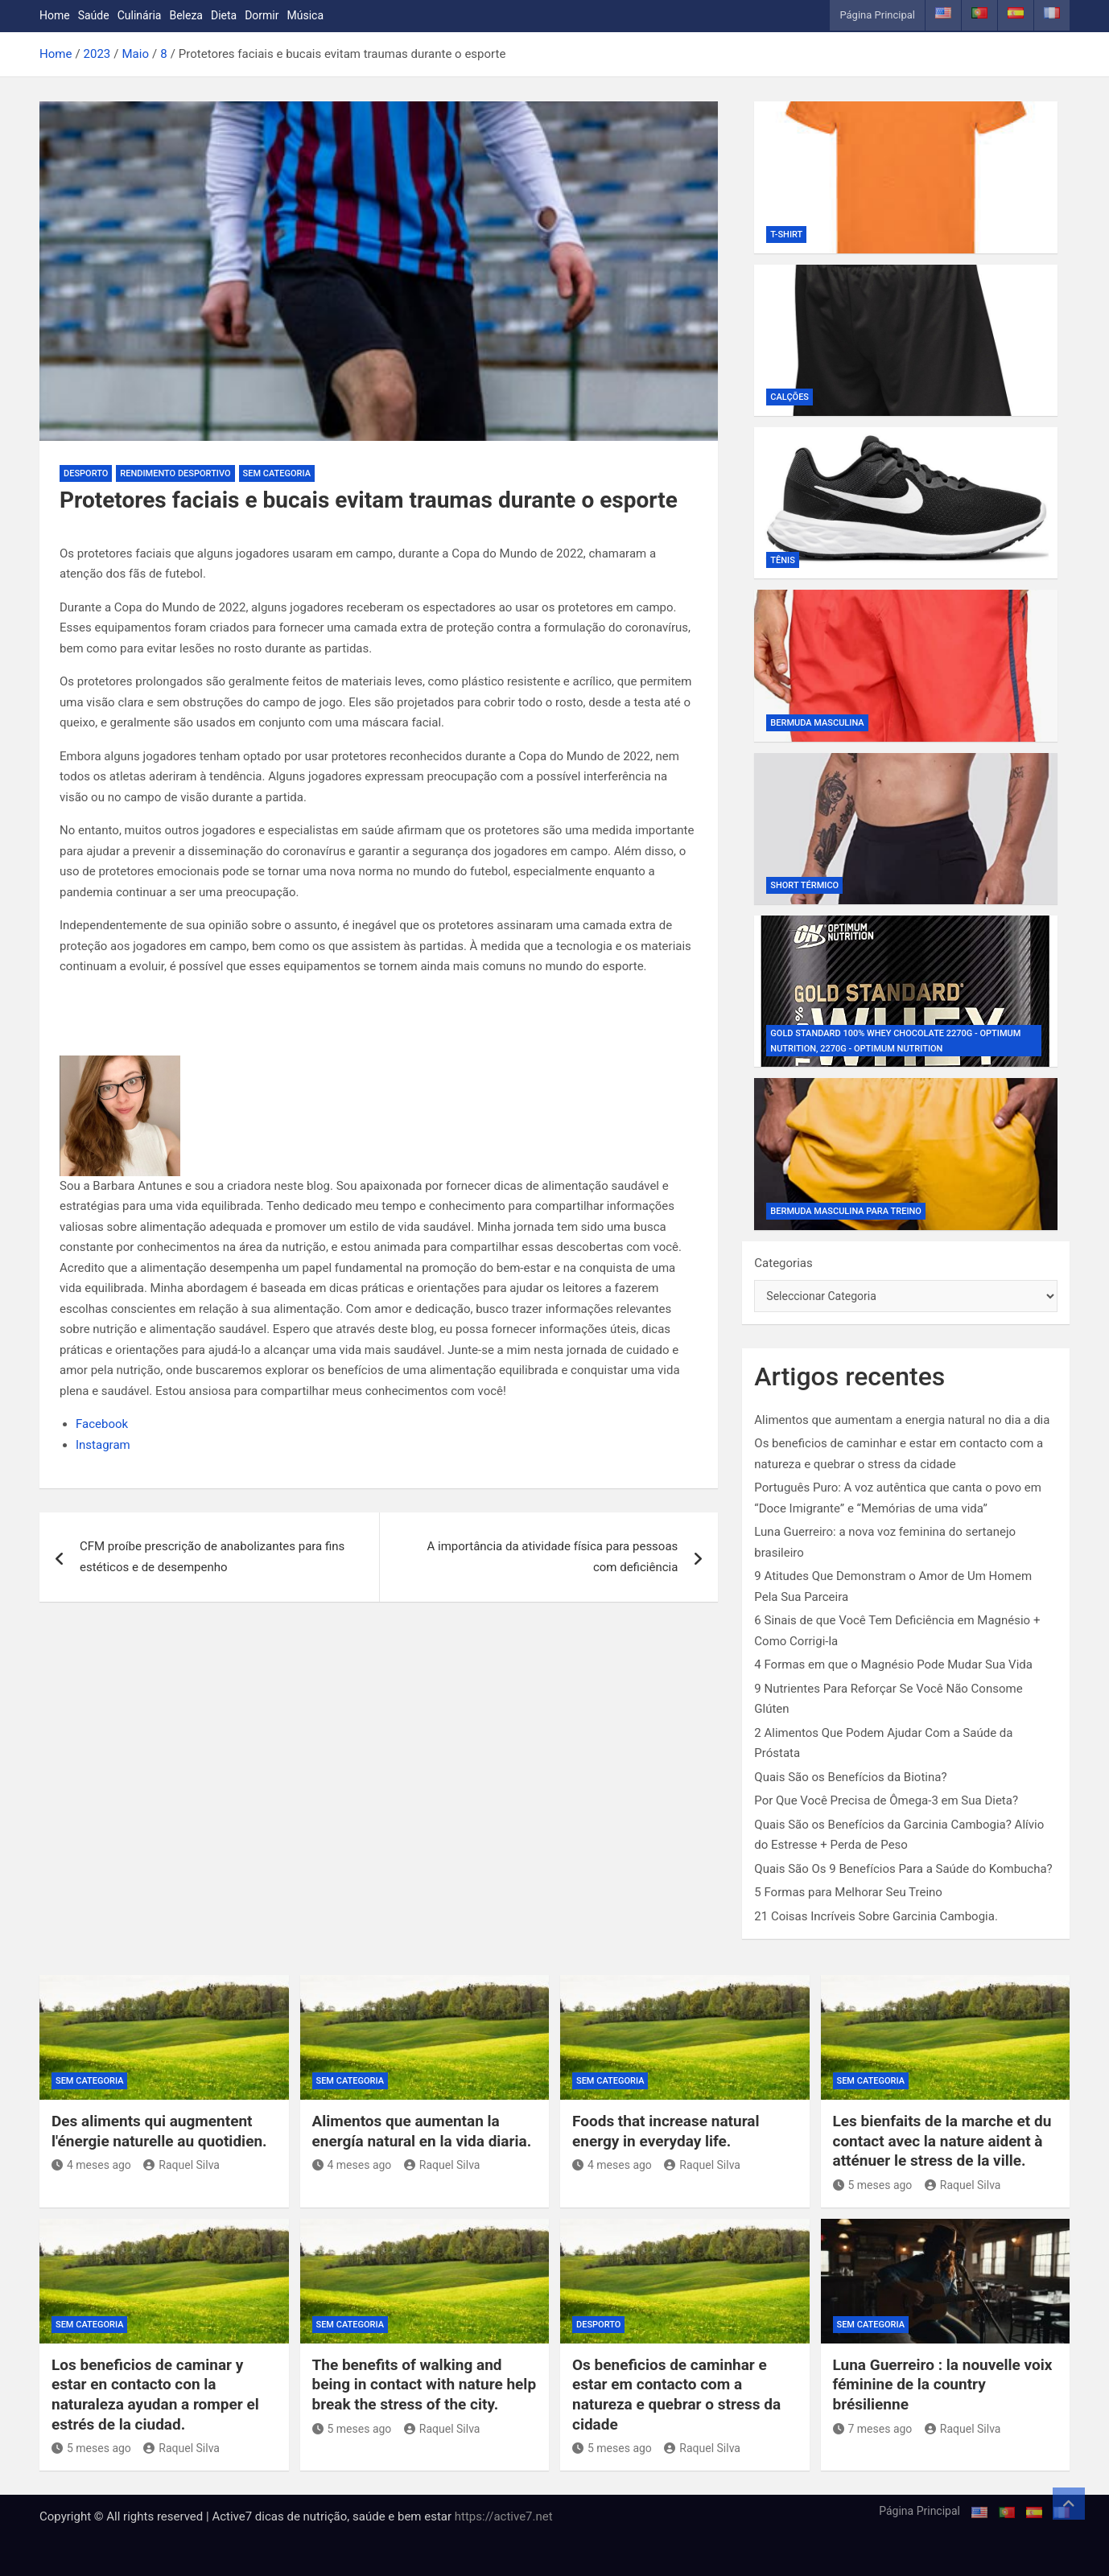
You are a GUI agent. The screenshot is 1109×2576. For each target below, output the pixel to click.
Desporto (86, 473)
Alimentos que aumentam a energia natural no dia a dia (901, 1420)
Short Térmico (804, 885)
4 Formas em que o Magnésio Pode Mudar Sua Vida (893, 1664)
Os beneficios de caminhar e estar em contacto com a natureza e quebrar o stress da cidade (676, 2395)
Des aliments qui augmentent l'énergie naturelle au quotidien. (159, 2131)
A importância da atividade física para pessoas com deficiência (552, 1556)
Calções (789, 397)
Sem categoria (277, 473)
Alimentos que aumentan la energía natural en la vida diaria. (422, 2131)
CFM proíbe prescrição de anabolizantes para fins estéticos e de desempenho (212, 1556)
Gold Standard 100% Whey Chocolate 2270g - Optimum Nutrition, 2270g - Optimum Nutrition (895, 1041)
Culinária (139, 15)
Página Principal (877, 15)
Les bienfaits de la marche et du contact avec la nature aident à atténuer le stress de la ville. (942, 2141)
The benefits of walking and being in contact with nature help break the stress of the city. (424, 2384)
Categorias (783, 1263)
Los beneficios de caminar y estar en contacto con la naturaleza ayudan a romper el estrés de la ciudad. (155, 2395)
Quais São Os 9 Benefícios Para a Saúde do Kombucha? (903, 1869)
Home (54, 15)
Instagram (103, 1445)
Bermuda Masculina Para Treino (845, 1211)
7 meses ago (873, 2428)
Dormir (261, 15)
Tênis (782, 560)
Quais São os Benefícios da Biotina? (850, 1777)
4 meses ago (91, 2164)
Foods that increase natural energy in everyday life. (666, 2131)
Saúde (93, 15)
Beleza (186, 15)
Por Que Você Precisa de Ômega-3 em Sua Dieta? (886, 1800)
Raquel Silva (181, 2164)
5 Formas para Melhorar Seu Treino (848, 1892)
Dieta (224, 15)
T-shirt (786, 234)
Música (305, 15)
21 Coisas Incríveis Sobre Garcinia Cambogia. (876, 1916)
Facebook (102, 1424)
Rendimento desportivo (175, 473)
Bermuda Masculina (817, 723)
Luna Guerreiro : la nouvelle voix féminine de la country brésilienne (943, 2384)
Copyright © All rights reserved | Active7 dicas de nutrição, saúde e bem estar (247, 2516)
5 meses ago (873, 2185)
